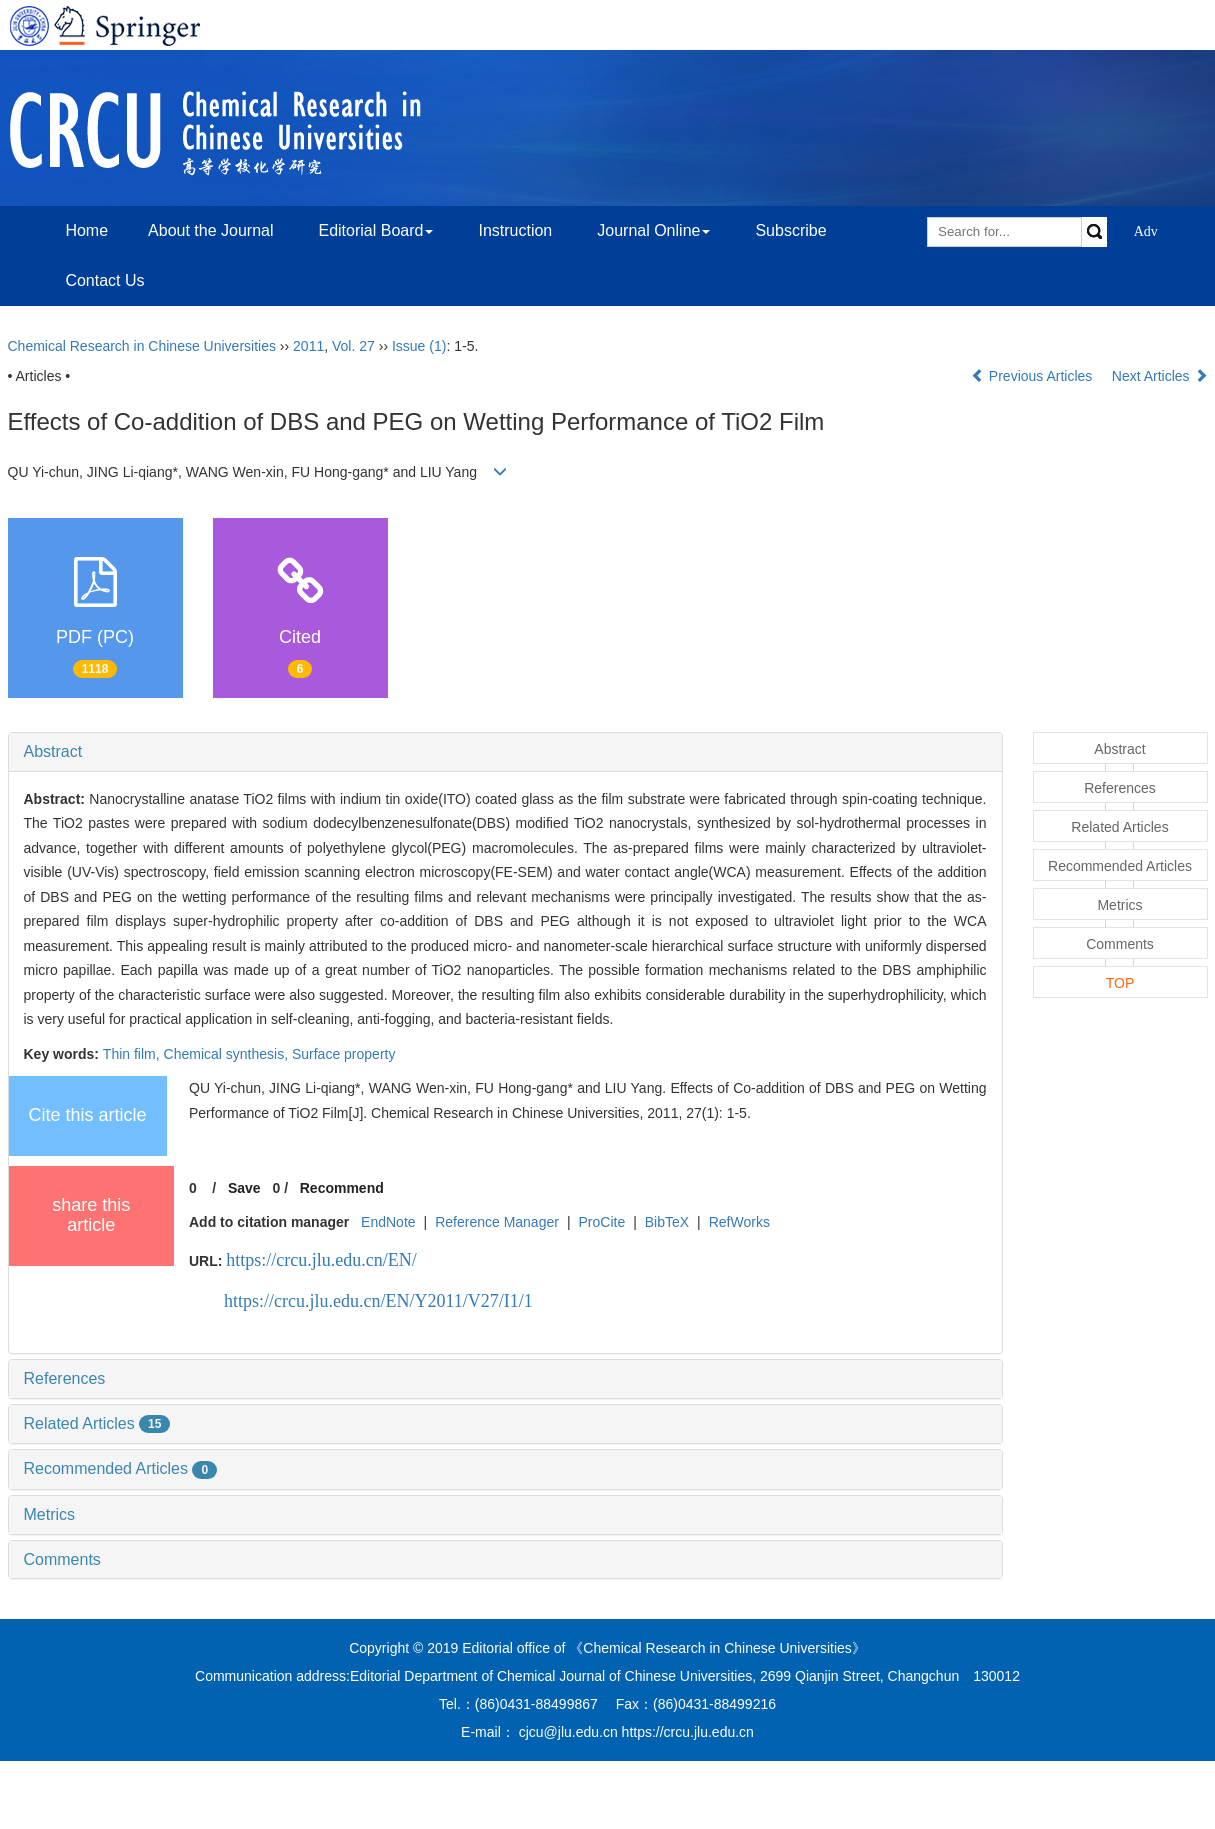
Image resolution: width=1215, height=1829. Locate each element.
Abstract (53, 751)
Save (244, 1188)
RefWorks (739, 1222)
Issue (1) (419, 346)
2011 (308, 346)
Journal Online (653, 230)
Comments (62, 1559)
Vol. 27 (353, 346)
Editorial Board (375, 230)
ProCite (601, 1222)
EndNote (388, 1222)
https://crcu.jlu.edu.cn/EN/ (321, 1260)
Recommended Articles (121, 1468)
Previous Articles (1033, 376)
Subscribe (790, 230)
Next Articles (1160, 376)
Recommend (342, 1188)
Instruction (515, 230)
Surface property (344, 1054)
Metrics (50, 1514)
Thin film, (133, 1054)
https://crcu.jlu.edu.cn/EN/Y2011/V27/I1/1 (378, 1301)
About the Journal (210, 230)
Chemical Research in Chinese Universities (142, 346)
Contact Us (104, 280)
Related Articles (97, 1423)
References (65, 1378)
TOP (1120, 983)
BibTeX (667, 1222)
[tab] (505, 752)
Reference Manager (497, 1222)
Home (86, 230)
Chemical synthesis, (228, 1054)
